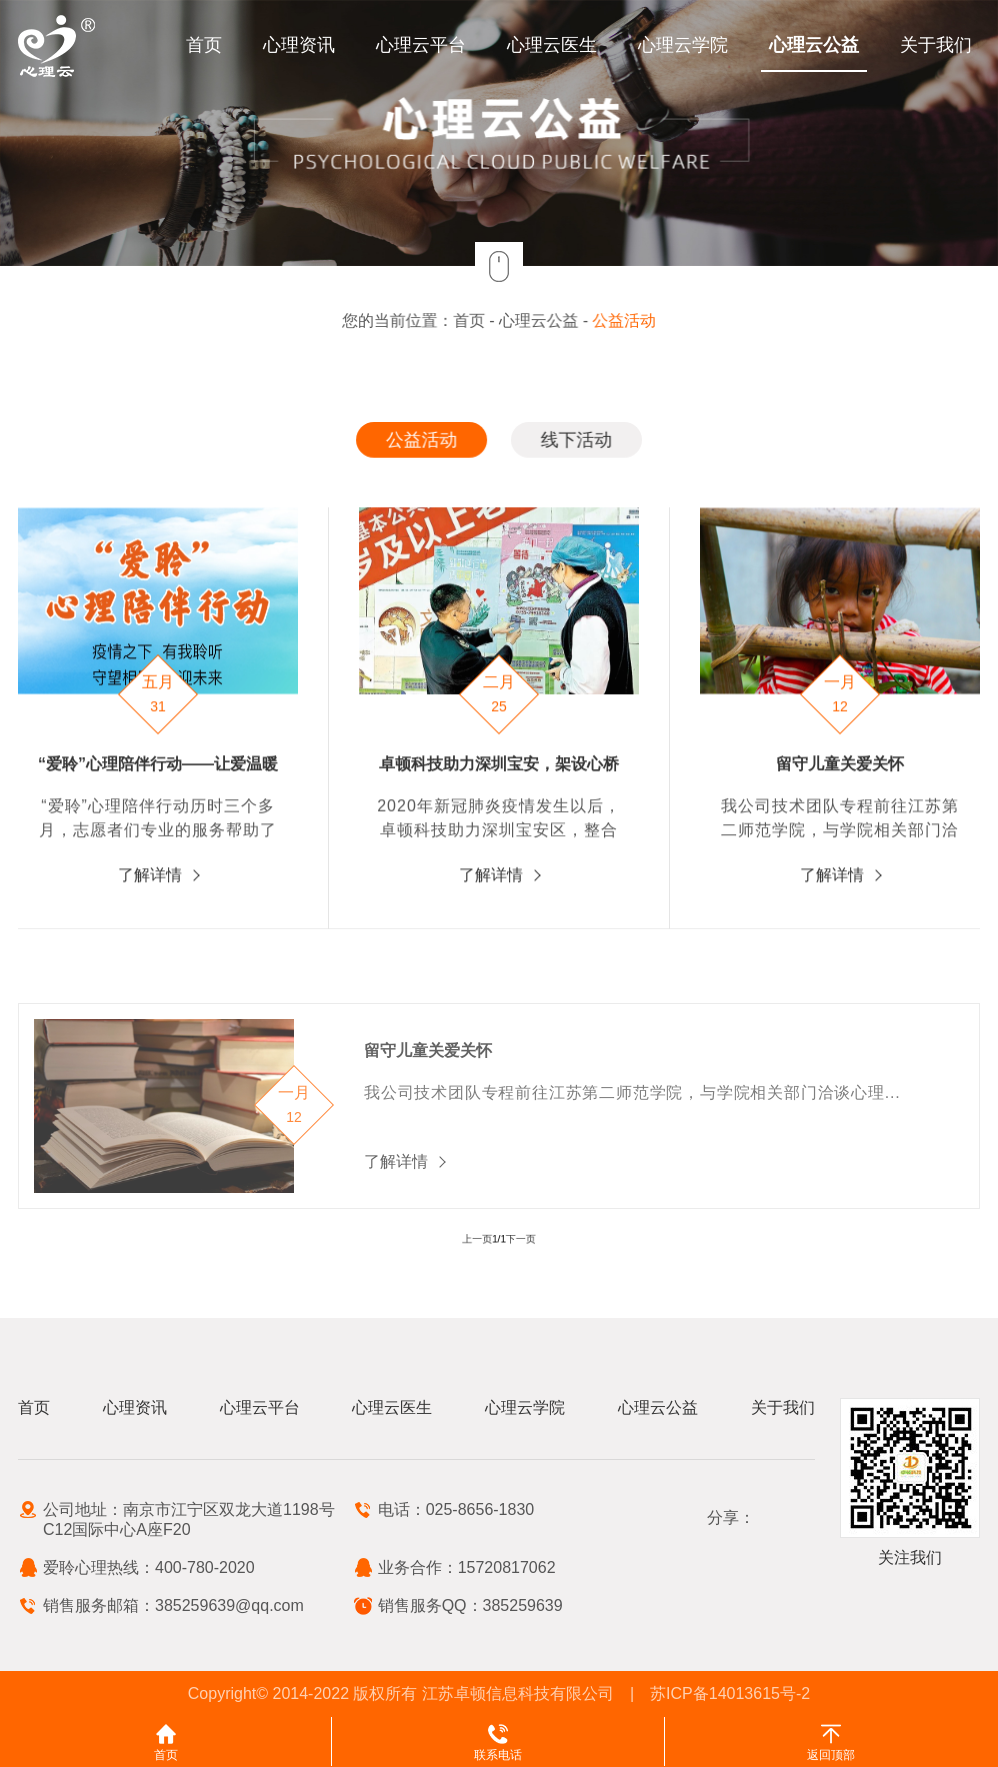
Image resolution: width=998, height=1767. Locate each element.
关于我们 (936, 45)
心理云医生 (552, 45)
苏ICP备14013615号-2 (730, 1693)
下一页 (515, 1239)
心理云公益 (814, 45)
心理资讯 (299, 45)
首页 (204, 45)
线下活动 (573, 439)
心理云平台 (421, 45)
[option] (499, 741)
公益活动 (619, 321)
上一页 (482, 1239)
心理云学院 (683, 45)
